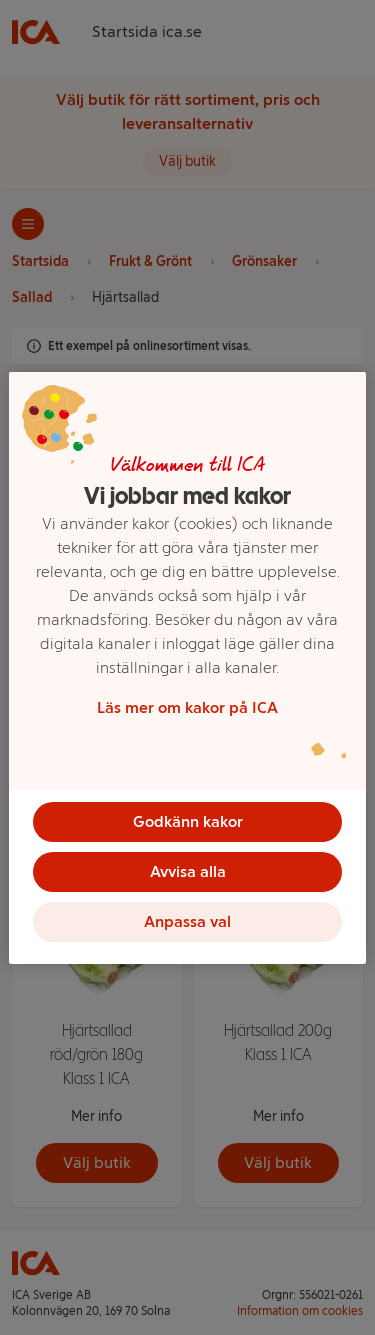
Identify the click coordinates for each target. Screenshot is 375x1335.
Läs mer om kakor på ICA (187, 707)
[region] (187, 668)
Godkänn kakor (188, 821)
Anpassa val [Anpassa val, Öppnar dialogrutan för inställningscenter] (187, 921)
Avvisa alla (188, 871)
